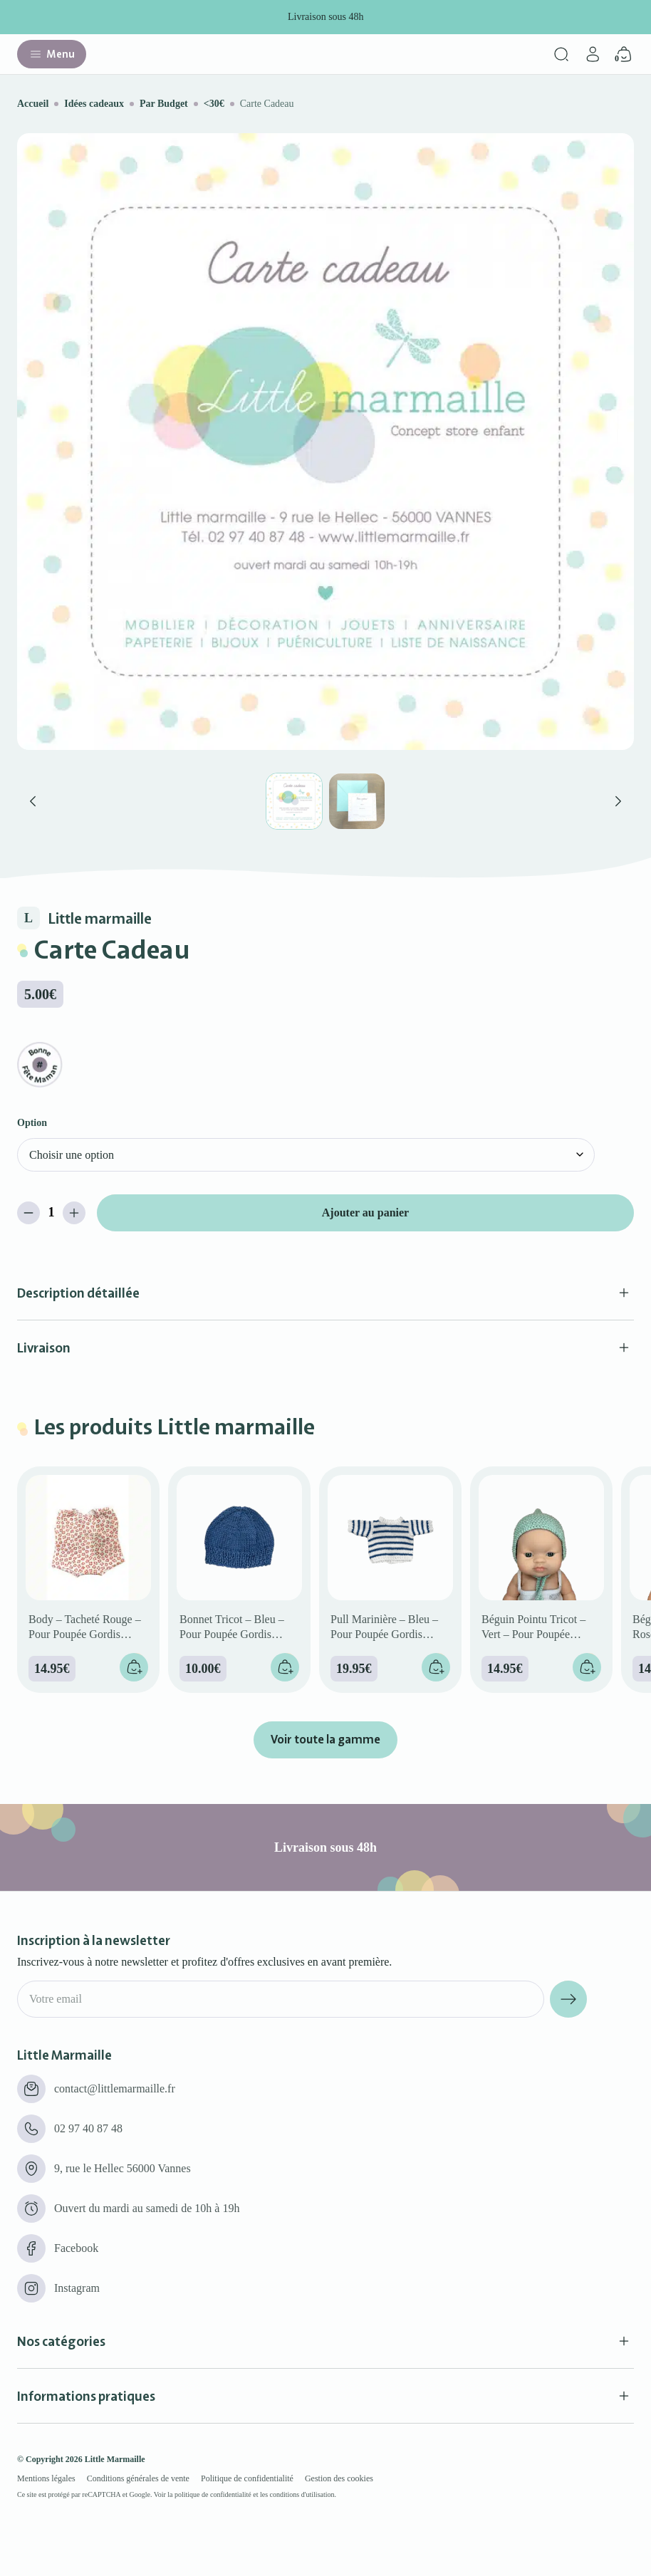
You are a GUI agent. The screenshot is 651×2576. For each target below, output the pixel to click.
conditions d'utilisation (302, 2494)
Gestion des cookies (339, 2478)
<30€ (214, 103)
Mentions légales (46, 2478)
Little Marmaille (115, 2459)
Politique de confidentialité (247, 2478)
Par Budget (164, 103)
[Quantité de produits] (51, 1212)
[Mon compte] (593, 54)
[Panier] (624, 54)
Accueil (32, 103)
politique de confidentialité (213, 2494)
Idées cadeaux (94, 103)
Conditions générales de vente (138, 2478)
